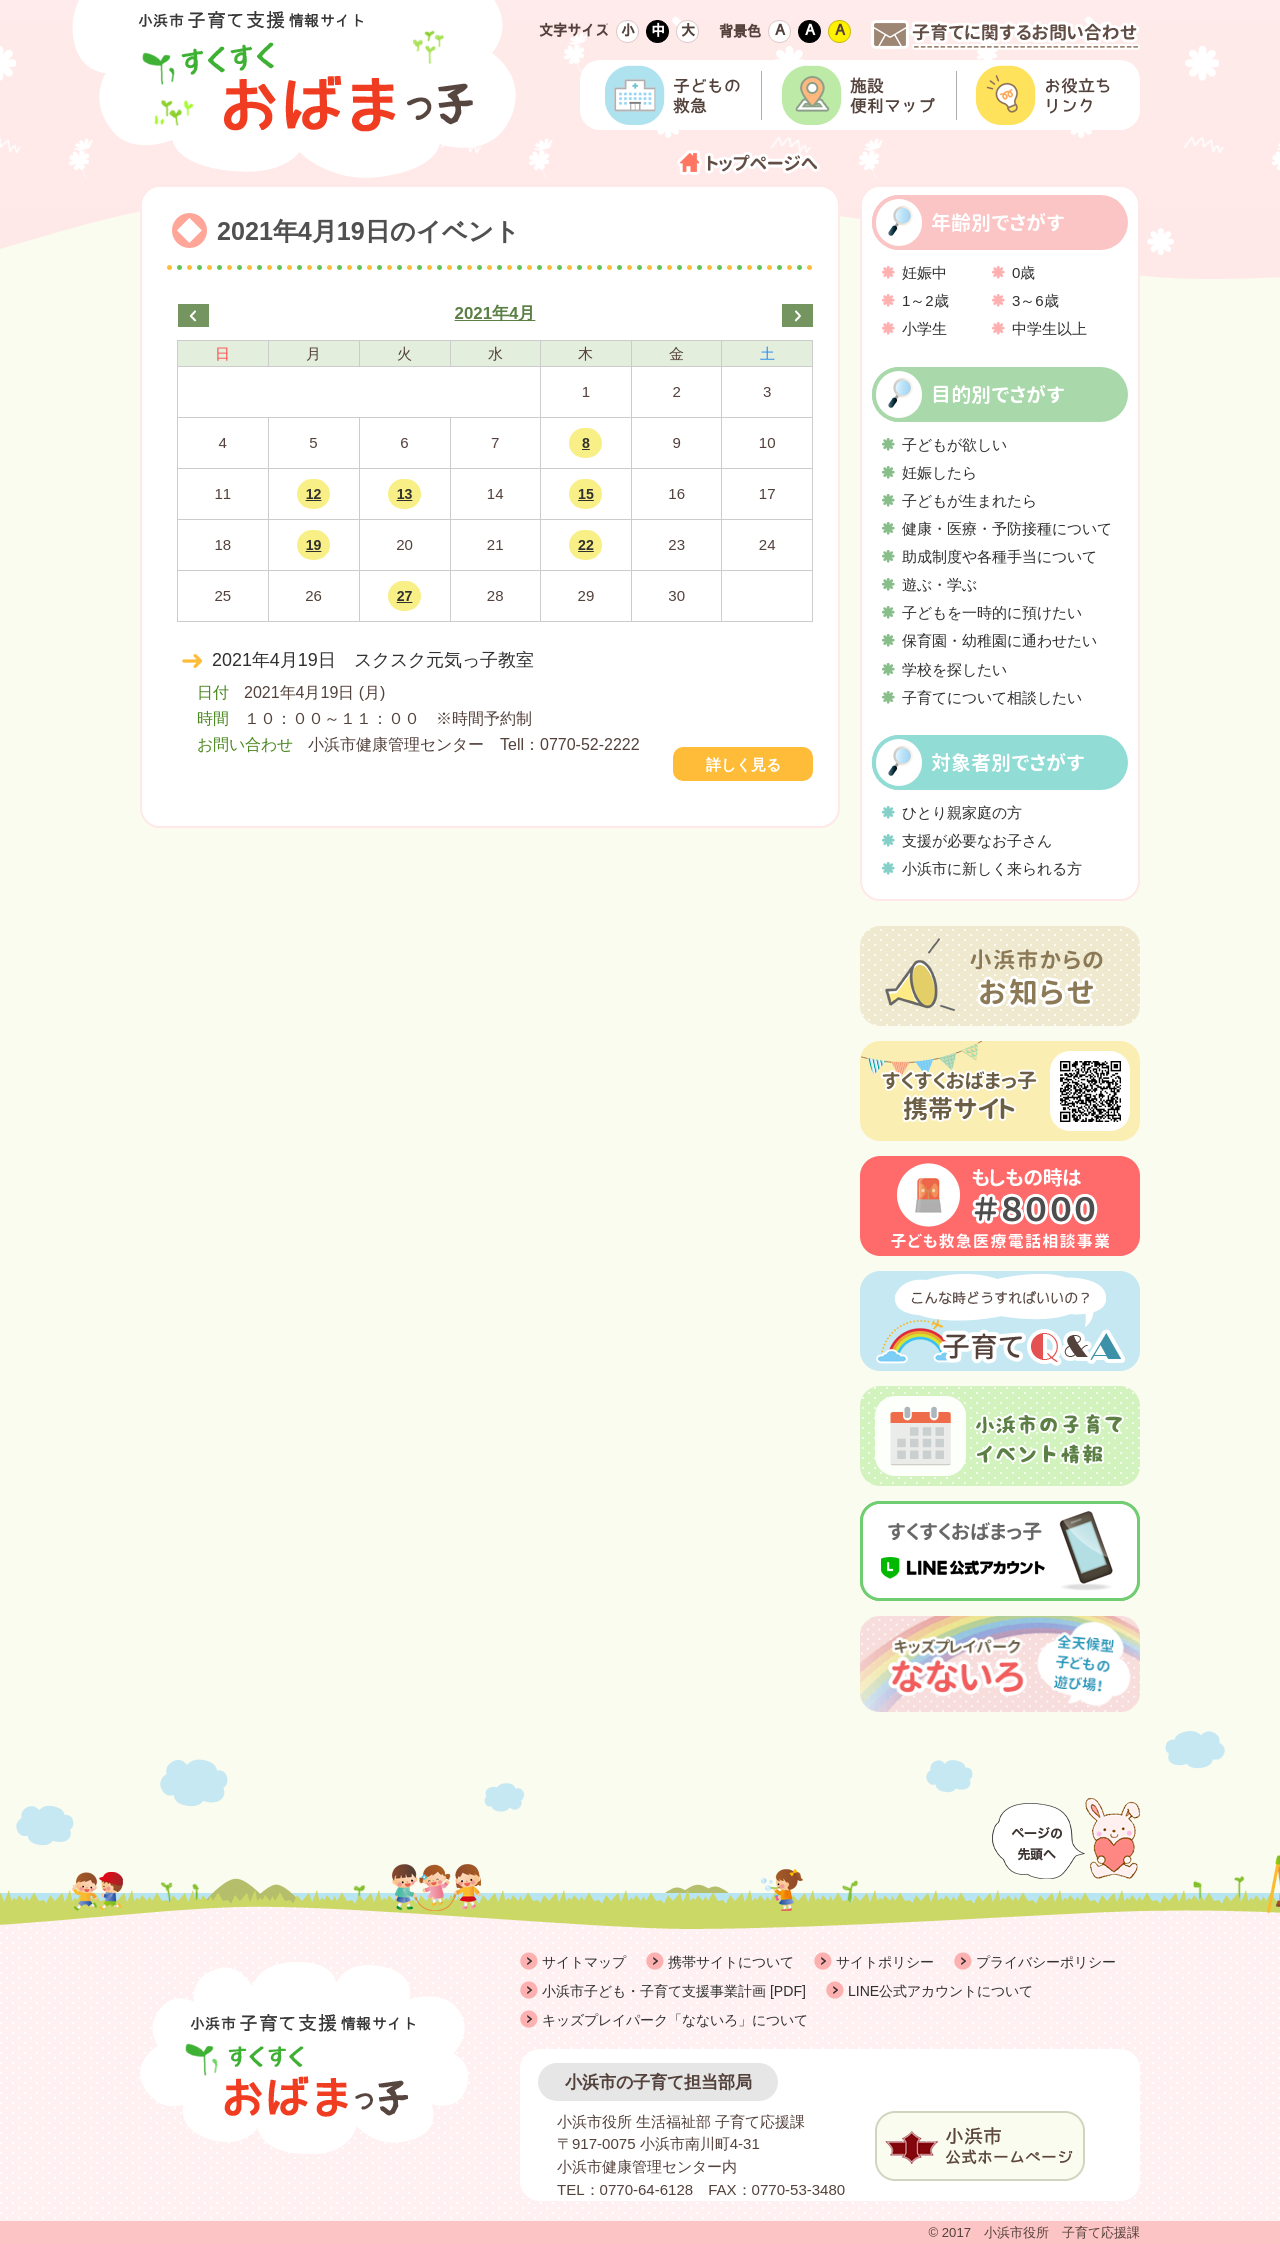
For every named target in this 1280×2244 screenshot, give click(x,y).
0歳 (1023, 272)
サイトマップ (584, 1962)
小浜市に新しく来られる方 (992, 868)
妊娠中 (924, 272)
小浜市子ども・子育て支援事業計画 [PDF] (674, 1991)
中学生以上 (1049, 328)
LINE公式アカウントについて (940, 1991)
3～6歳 (1035, 300)
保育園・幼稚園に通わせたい (999, 640)
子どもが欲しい (954, 444)
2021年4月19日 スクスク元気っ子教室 (373, 660)
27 (405, 596)
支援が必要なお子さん (977, 840)
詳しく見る (743, 764)
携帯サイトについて (731, 1962)
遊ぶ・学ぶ (939, 584)
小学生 (924, 328)
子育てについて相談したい (992, 697)
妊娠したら (939, 472)
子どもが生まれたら (969, 500)
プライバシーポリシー (1046, 1962)
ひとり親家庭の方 (962, 812)
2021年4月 (495, 313)
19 (314, 545)
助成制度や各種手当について (999, 556)
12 (314, 494)
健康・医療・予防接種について (1007, 528)
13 (405, 494)
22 (586, 545)
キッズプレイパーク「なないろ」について (675, 2020)
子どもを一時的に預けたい (992, 612)
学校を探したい (954, 669)
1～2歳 (925, 300)
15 (586, 494)
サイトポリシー (885, 1962)
